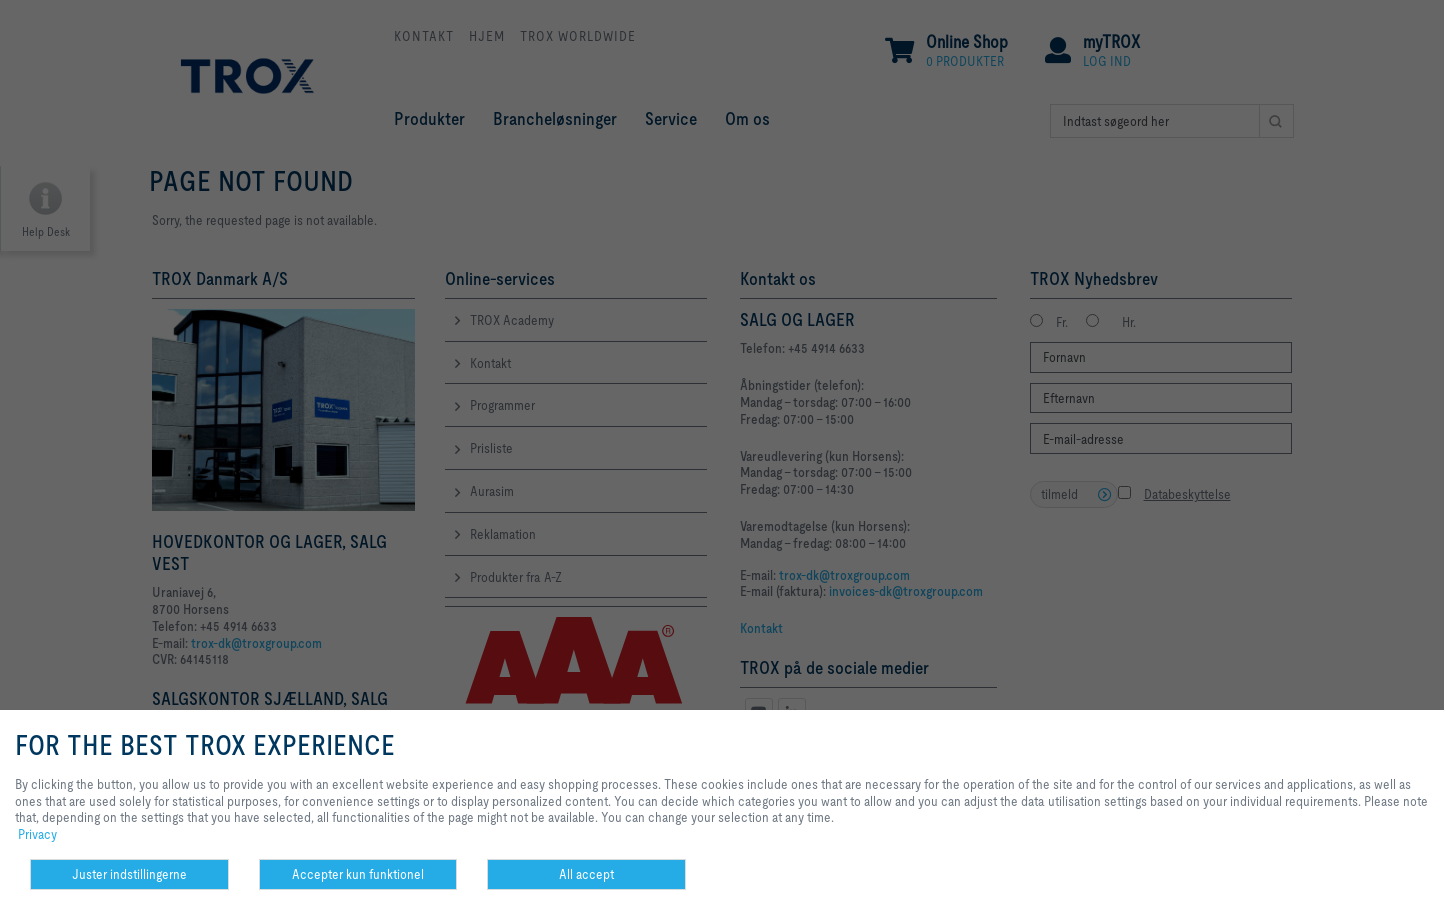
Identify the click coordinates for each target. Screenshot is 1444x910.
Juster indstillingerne (129, 874)
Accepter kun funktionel (358, 874)
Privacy (37, 834)
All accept (586, 874)
